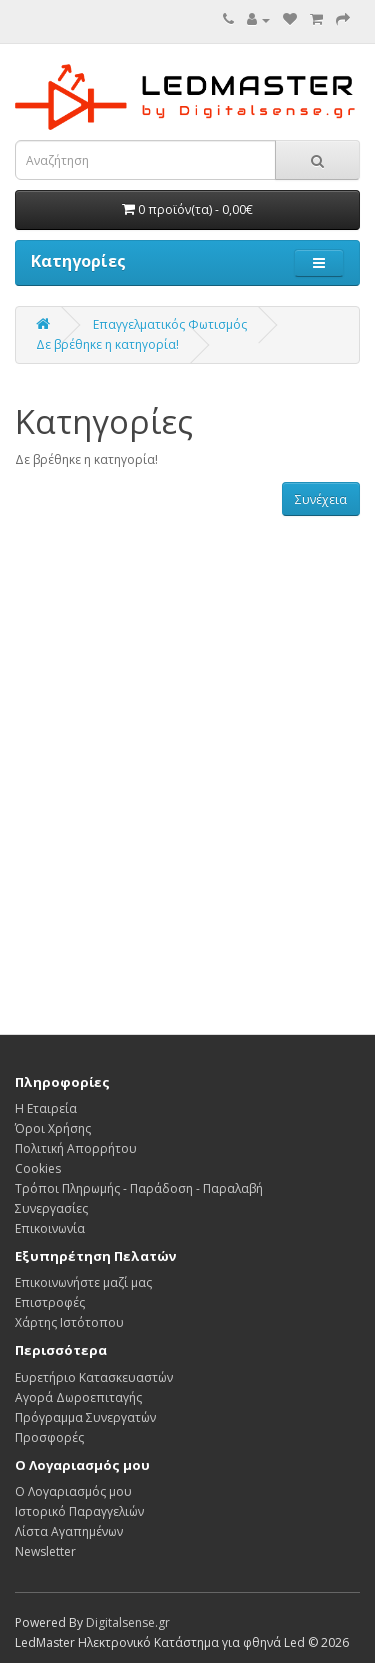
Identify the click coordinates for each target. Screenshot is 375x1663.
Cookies (38, 1168)
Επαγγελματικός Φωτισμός (170, 324)
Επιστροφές (50, 1302)
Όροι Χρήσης (53, 1128)
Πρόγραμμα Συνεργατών (85, 1417)
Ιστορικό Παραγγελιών (79, 1511)
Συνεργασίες (51, 1208)
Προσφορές (49, 1437)
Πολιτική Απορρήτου (76, 1148)
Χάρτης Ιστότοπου (69, 1322)
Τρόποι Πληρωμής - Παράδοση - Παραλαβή (139, 1188)
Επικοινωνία (50, 1228)
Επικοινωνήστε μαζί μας (83, 1282)
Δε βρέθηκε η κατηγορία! (107, 344)
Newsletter (45, 1551)
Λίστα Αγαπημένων (69, 1531)
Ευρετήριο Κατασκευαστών (94, 1377)
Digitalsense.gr (128, 1622)
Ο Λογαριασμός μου (73, 1491)
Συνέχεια (321, 499)
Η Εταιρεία (46, 1108)
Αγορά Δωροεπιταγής (78, 1397)
